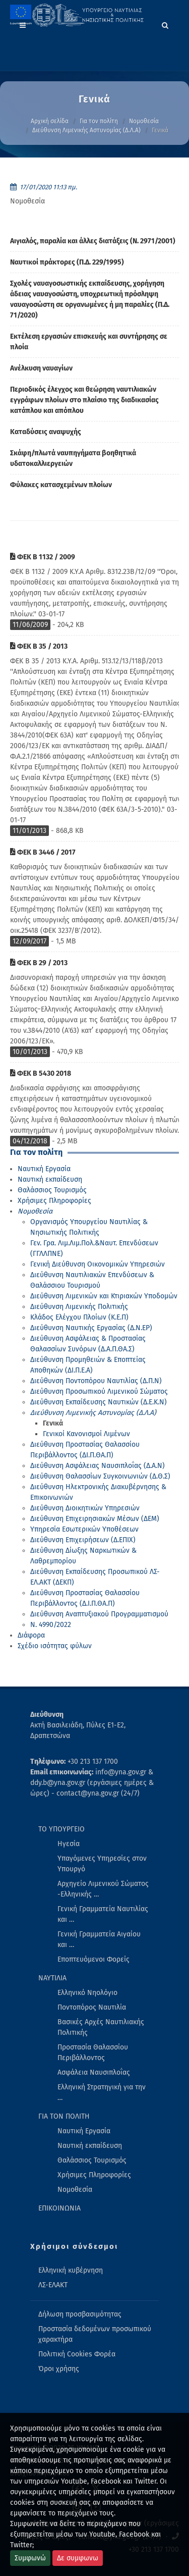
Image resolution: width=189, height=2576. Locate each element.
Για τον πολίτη (99, 121)
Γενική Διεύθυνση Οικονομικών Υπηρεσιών (97, 1264)
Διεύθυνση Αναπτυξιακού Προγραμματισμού (99, 1614)
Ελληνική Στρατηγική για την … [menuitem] (101, 2092)
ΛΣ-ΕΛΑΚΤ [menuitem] (53, 2285)
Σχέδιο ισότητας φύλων (55, 1646)
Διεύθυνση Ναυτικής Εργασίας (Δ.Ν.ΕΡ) (91, 1328)
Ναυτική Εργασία (44, 1169)
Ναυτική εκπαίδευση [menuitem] (89, 2145)
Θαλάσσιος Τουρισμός (52, 1190)
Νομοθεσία (144, 121)
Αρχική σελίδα (50, 121)
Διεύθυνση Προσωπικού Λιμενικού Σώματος (99, 1391)
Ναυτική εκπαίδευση (50, 1179)
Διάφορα (31, 1635)
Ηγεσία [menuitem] (68, 1843)
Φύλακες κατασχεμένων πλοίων (61, 485)
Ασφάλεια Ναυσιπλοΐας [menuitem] (93, 2072)
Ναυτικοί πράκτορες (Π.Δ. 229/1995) (67, 262)
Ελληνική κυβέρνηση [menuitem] (70, 2270)
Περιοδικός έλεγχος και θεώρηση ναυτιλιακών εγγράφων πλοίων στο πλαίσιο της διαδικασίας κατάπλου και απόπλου (84, 400)
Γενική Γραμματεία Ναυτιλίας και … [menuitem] (102, 1914)
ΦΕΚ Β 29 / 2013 (39, 963)
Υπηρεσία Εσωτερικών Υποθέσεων (84, 1529)
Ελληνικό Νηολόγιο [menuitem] (87, 1992)
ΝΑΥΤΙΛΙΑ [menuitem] (52, 1978)
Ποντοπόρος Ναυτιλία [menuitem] (91, 2007)
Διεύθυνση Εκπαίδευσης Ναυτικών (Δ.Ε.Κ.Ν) (98, 1402)
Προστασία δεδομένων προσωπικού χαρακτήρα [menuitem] (94, 2334)
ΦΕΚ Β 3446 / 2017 (43, 852)
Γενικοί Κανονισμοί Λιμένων (86, 1434)
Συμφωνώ (30, 2558)
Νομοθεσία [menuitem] (74, 2189)
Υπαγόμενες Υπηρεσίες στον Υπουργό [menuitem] (102, 1863)
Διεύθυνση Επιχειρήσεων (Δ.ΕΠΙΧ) (83, 1540)
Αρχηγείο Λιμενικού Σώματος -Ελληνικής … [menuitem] (103, 1889)
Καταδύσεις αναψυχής (45, 432)
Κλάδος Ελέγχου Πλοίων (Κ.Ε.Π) (79, 1317)
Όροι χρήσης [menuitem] (58, 2368)
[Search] (165, 23)
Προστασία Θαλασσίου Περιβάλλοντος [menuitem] (92, 2052)
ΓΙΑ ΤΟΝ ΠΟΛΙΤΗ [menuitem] (64, 2116)
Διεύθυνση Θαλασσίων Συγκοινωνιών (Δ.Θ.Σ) (100, 1476)
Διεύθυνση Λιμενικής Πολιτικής (79, 1306)
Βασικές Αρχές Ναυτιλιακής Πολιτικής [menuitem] (100, 2027)
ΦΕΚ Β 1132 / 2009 (42, 557)
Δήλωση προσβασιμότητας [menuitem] (79, 2314)
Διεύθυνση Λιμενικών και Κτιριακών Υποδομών (103, 1296)
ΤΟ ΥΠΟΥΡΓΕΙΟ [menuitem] (61, 1829)
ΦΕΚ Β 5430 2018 (40, 1073)
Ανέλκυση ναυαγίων (41, 368)
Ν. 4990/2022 (50, 1624)
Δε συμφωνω (77, 2558)
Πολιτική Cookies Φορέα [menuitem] (76, 2354)
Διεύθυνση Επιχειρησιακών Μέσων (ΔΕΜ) (94, 1518)
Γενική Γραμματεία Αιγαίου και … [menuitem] (99, 1939)
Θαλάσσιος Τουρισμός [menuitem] (92, 2160)
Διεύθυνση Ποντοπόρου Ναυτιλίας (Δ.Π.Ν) (96, 1381)
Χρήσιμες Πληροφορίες (54, 1200)
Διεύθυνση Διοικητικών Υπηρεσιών (85, 1508)
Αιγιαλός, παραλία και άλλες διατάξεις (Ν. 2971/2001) (92, 241)
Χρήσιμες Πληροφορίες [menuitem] (94, 2175)
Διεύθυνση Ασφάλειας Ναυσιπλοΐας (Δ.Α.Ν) (97, 1465)
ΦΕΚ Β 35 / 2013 (39, 646)
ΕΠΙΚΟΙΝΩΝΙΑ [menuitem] (59, 2208)
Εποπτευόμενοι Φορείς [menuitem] (93, 1959)
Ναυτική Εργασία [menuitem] (83, 2131)
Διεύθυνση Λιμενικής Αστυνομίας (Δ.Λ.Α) (86, 130)
